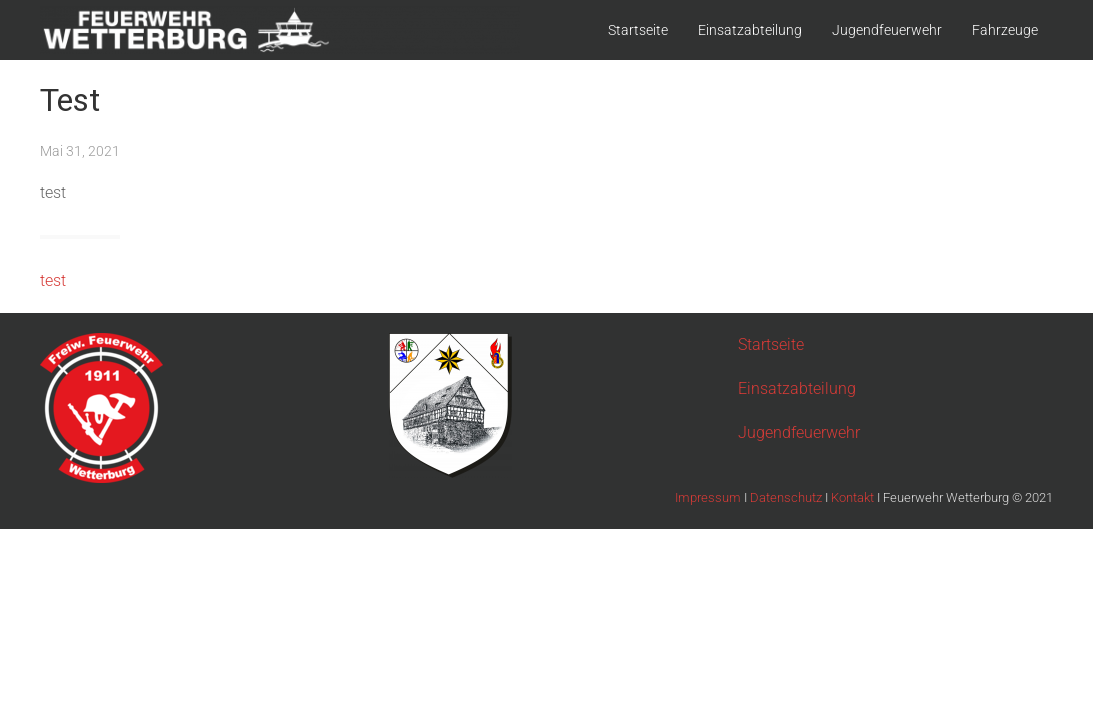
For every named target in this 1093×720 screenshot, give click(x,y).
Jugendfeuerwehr (887, 30)
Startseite (638, 30)
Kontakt (854, 497)
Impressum (709, 497)
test (53, 280)
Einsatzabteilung (750, 30)
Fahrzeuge (1005, 30)
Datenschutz (787, 497)
